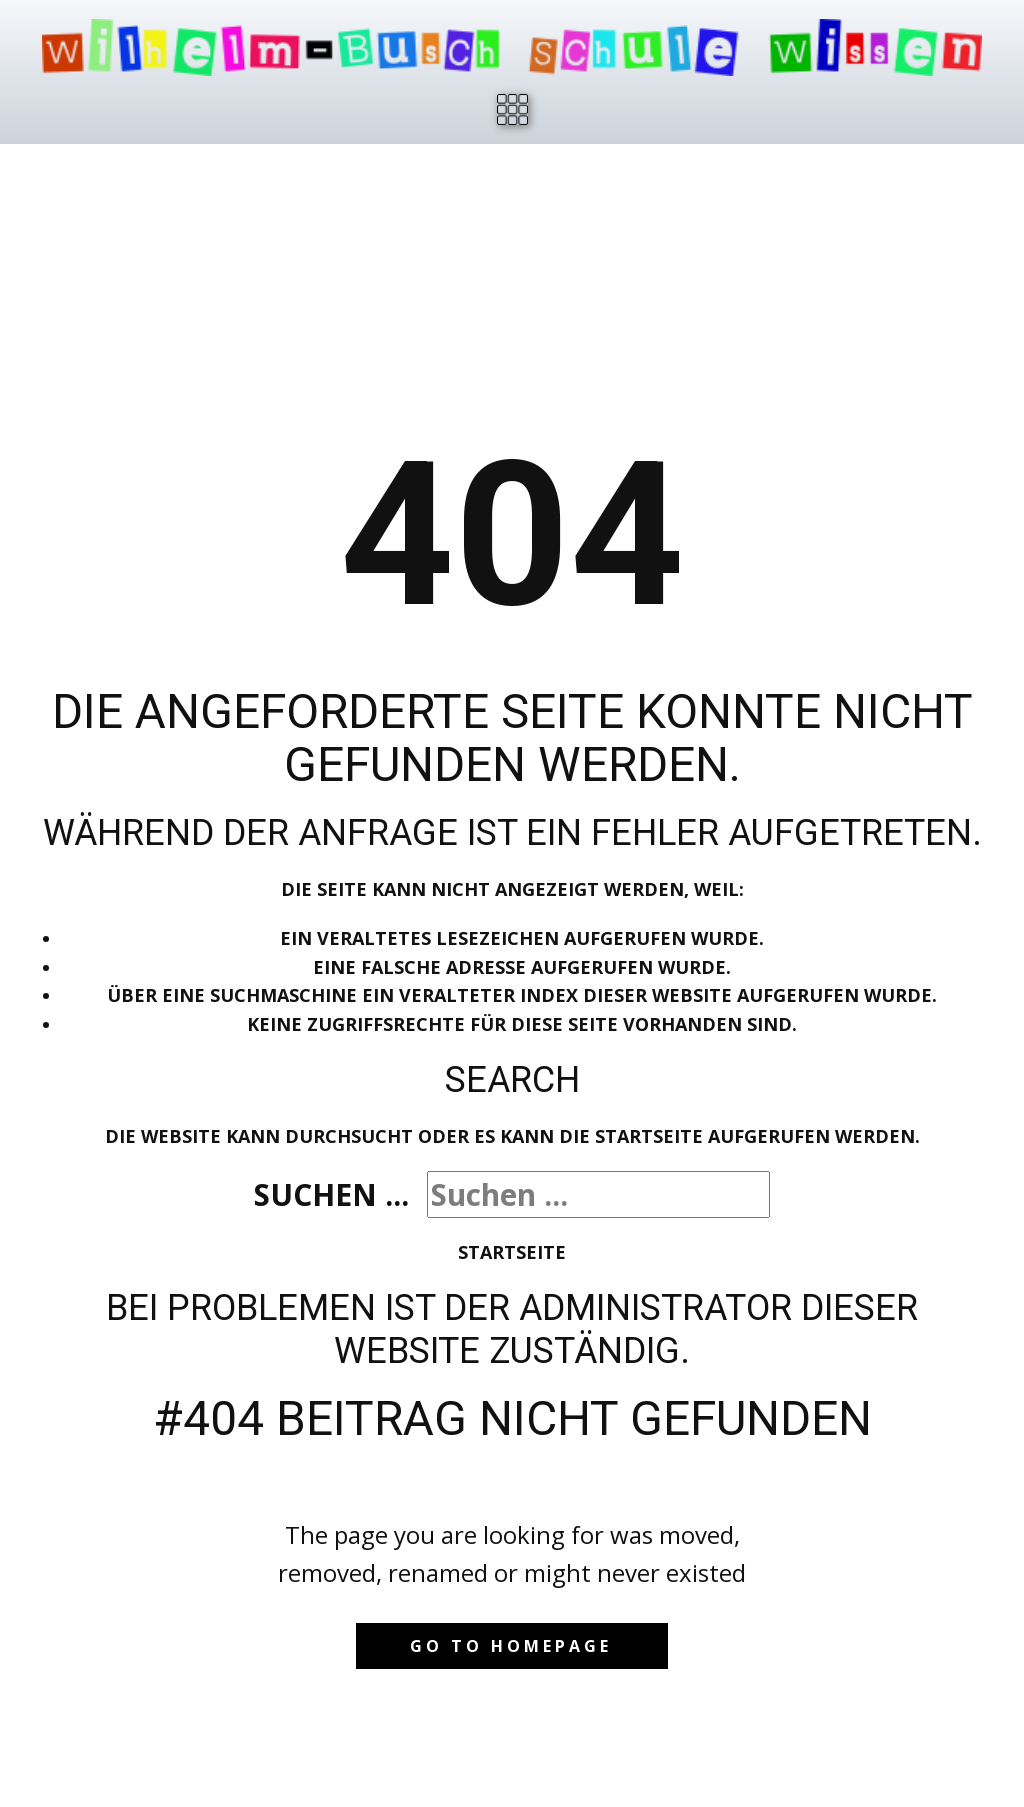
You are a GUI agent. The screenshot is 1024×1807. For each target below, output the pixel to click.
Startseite (512, 1252)
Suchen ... (331, 1194)
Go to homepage (511, 1646)
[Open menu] (512, 109)
